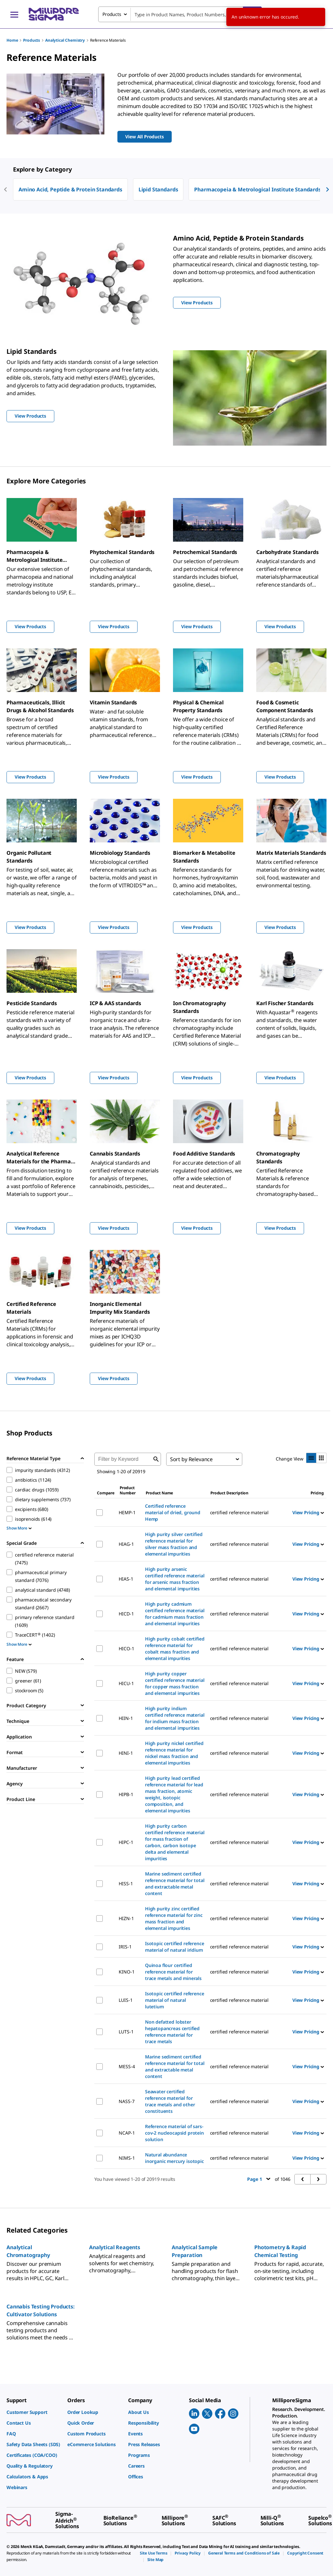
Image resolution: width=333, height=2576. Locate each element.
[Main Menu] (14, 14)
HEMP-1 (127, 1512)
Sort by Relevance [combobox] (191, 1459)
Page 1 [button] (258, 2179)
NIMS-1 (127, 2158)
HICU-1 (126, 1683)
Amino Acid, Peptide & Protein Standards (70, 189)
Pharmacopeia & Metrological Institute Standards (257, 189)
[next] (327, 189)
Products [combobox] (111, 14)
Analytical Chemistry (65, 40)
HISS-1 (126, 1883)
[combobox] (180, 14)
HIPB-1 (126, 1794)
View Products (30, 626)
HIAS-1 (126, 1579)
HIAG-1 (126, 1544)
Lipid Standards (158, 189)
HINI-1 (126, 1753)
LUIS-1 (125, 2000)
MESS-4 (127, 2066)
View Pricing (308, 1512)
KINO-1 (126, 1972)
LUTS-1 (126, 2032)
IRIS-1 (125, 1947)
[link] (34, 2412)
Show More (19, 1528)
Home (12, 40)
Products (31, 40)
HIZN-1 (126, 1918)
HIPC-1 (126, 1842)
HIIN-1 (126, 1718)
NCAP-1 (127, 2133)
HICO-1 (126, 1648)
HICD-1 (126, 1614)
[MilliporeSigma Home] (54, 14)
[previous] (5, 189)
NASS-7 (126, 2101)
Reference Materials (108, 40)
